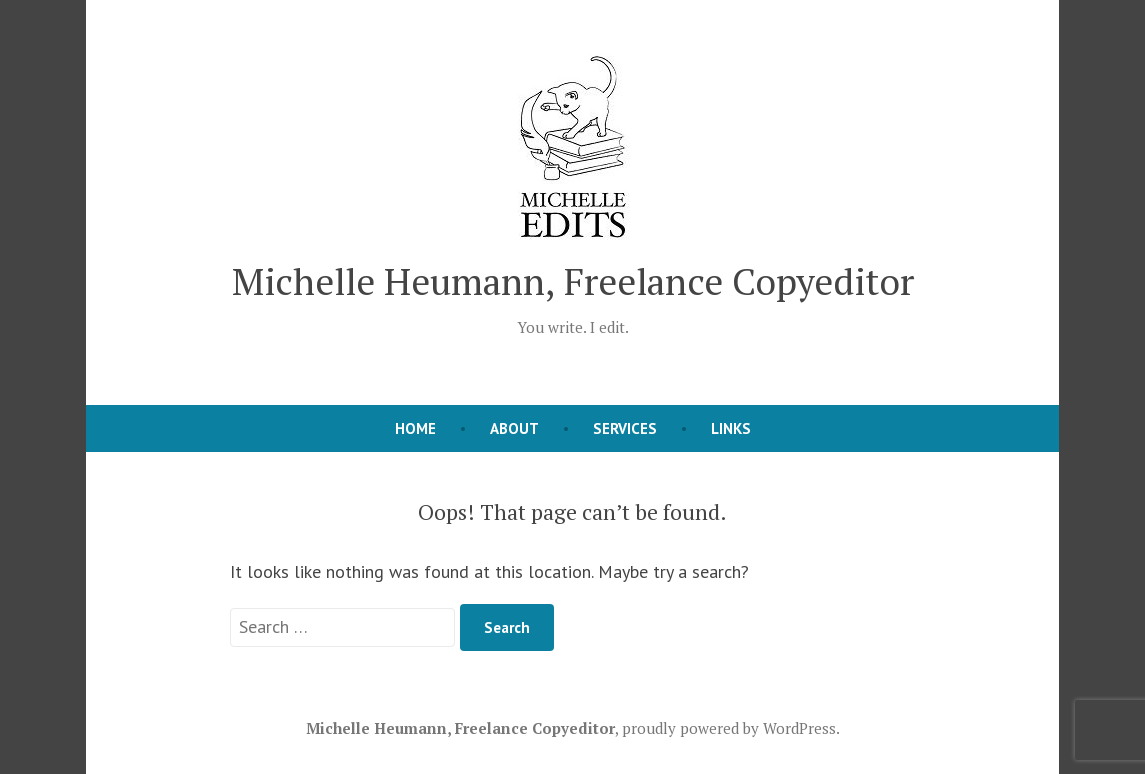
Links (731, 428)
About (514, 428)
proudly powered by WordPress (729, 728)
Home (415, 428)
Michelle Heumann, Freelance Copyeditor (573, 281)
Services (625, 428)
